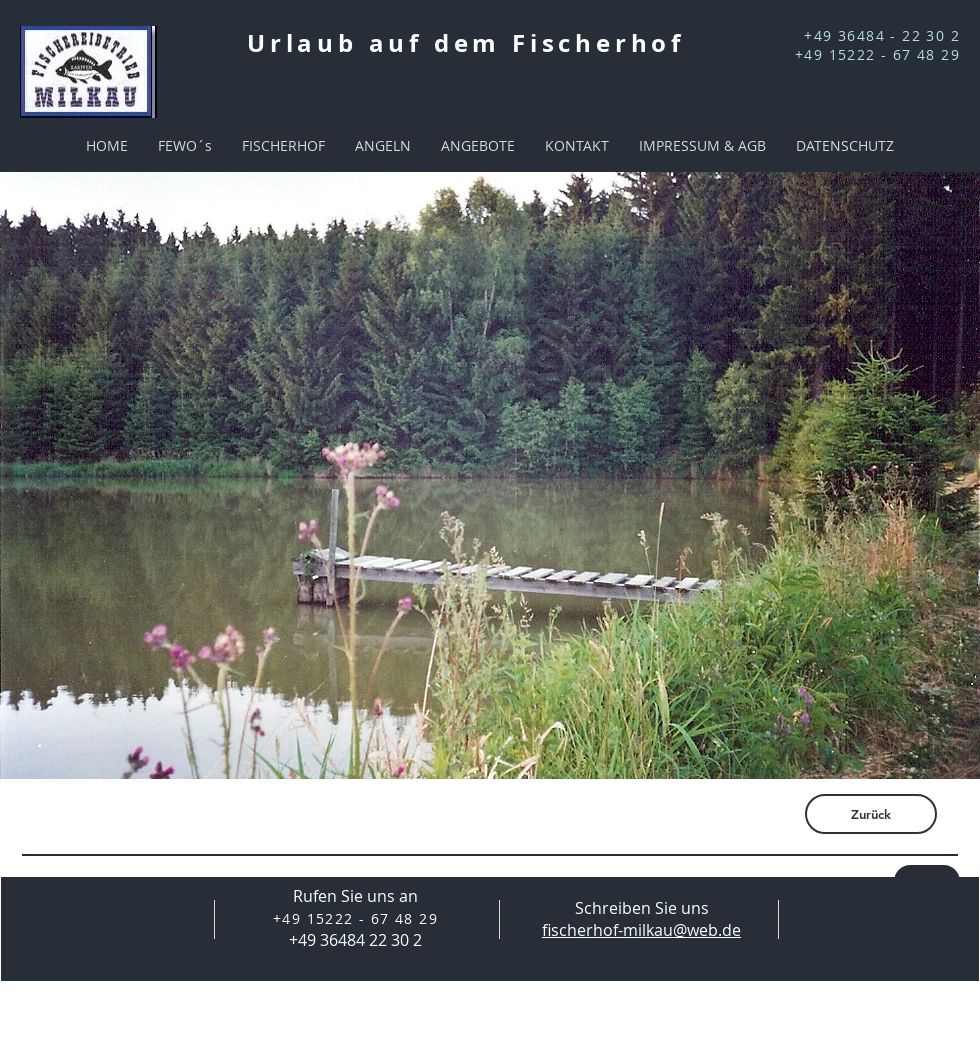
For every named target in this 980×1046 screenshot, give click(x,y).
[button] (490, 475)
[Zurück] (871, 814)
